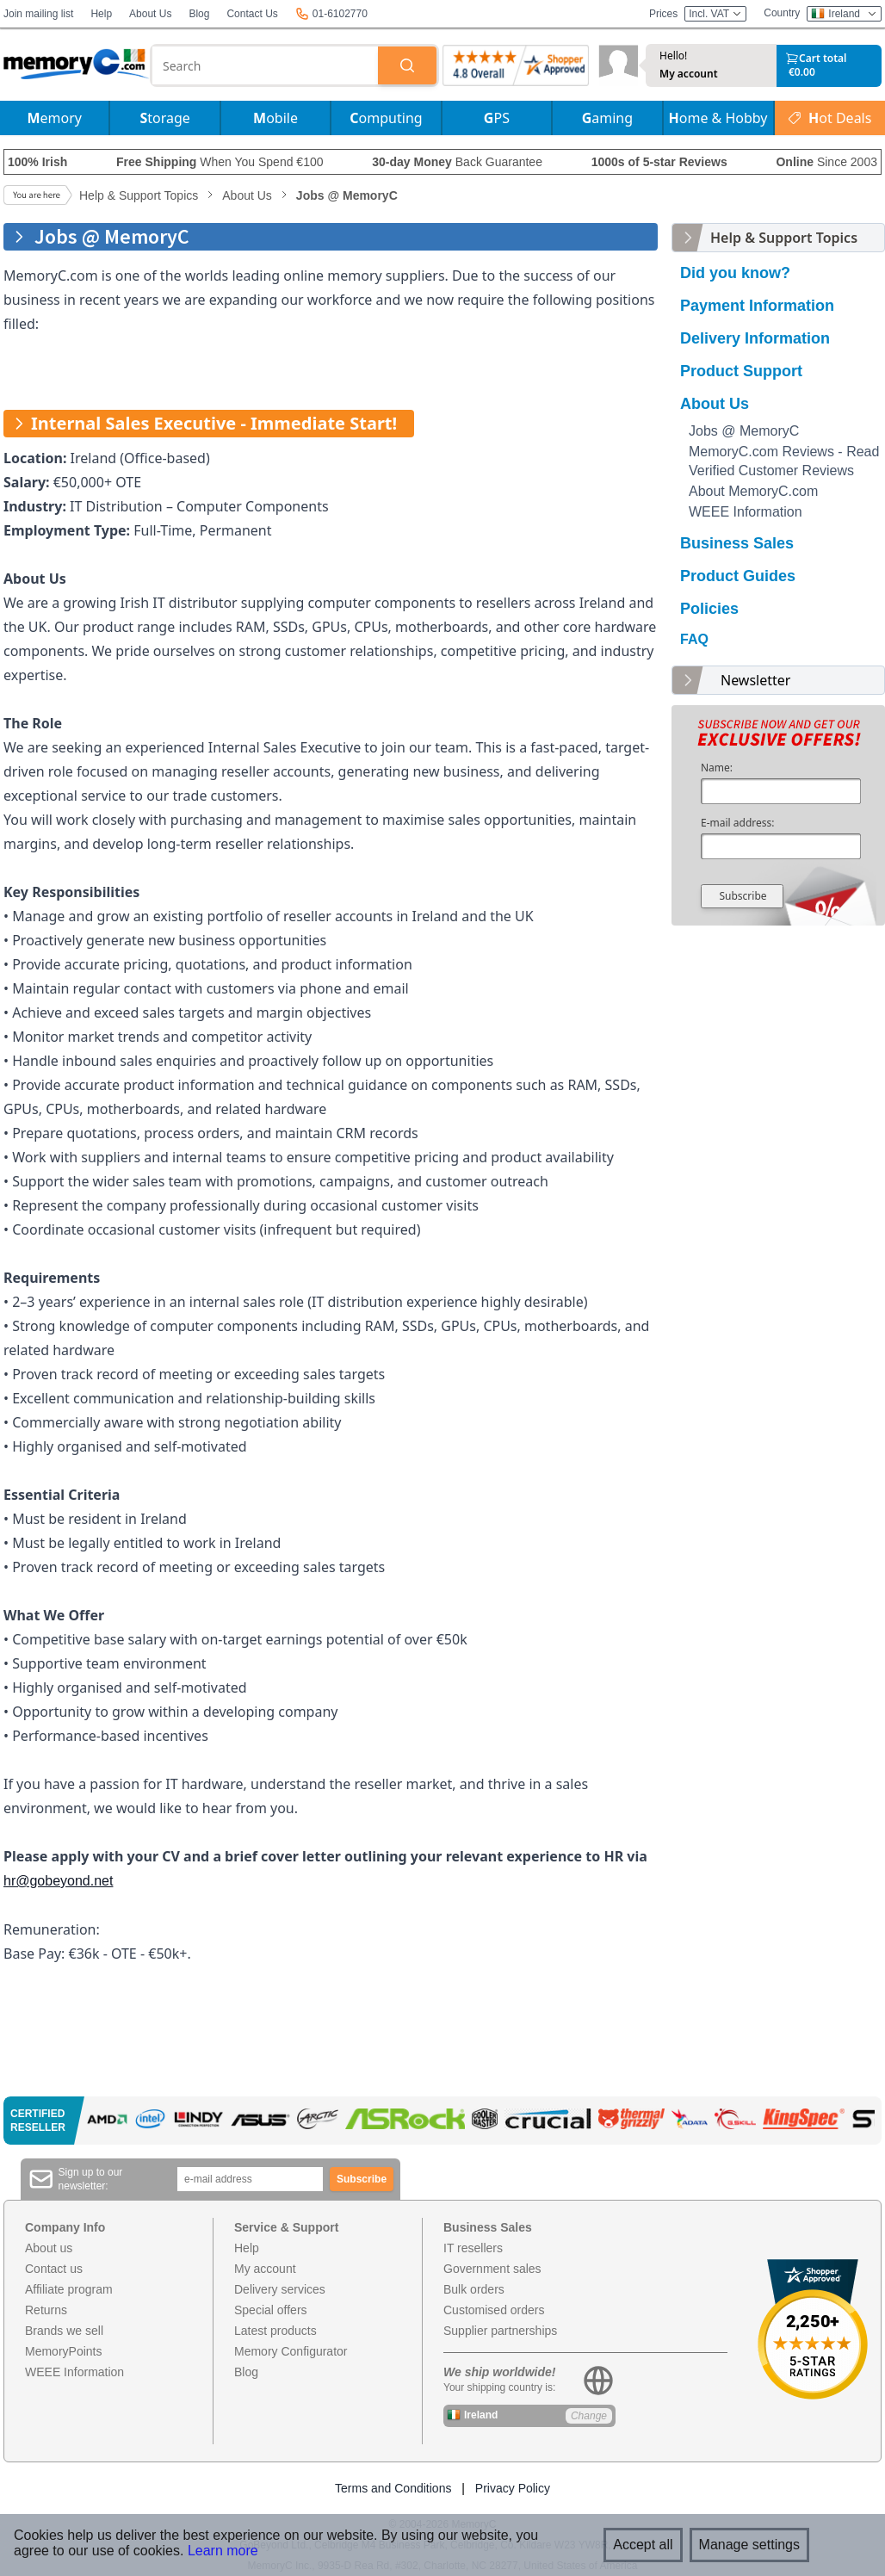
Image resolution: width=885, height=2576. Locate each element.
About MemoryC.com (753, 491)
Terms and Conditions (393, 2488)
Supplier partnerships (500, 2331)
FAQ (694, 639)
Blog (199, 14)
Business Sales (737, 543)
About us (48, 2248)
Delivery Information (755, 338)
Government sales (492, 2269)
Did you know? (735, 273)
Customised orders (494, 2310)
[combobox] (265, 65)
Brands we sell (64, 2331)
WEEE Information (745, 512)
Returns (46, 2310)
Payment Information (757, 305)
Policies (709, 608)
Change (589, 2416)
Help (101, 14)
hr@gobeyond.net (58, 1880)
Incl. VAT (715, 14)
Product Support (741, 371)
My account (688, 74)
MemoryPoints (63, 2351)
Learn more (223, 2550)
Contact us (54, 2269)
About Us (150, 14)
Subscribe (742, 896)
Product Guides (737, 576)
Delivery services (279, 2289)
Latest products (275, 2331)
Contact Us (251, 14)
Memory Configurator (291, 2351)
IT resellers (473, 2248)
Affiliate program (69, 2289)
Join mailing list (38, 14)
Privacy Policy (512, 2488)
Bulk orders (473, 2289)
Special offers (270, 2310)
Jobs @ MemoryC (744, 431)
